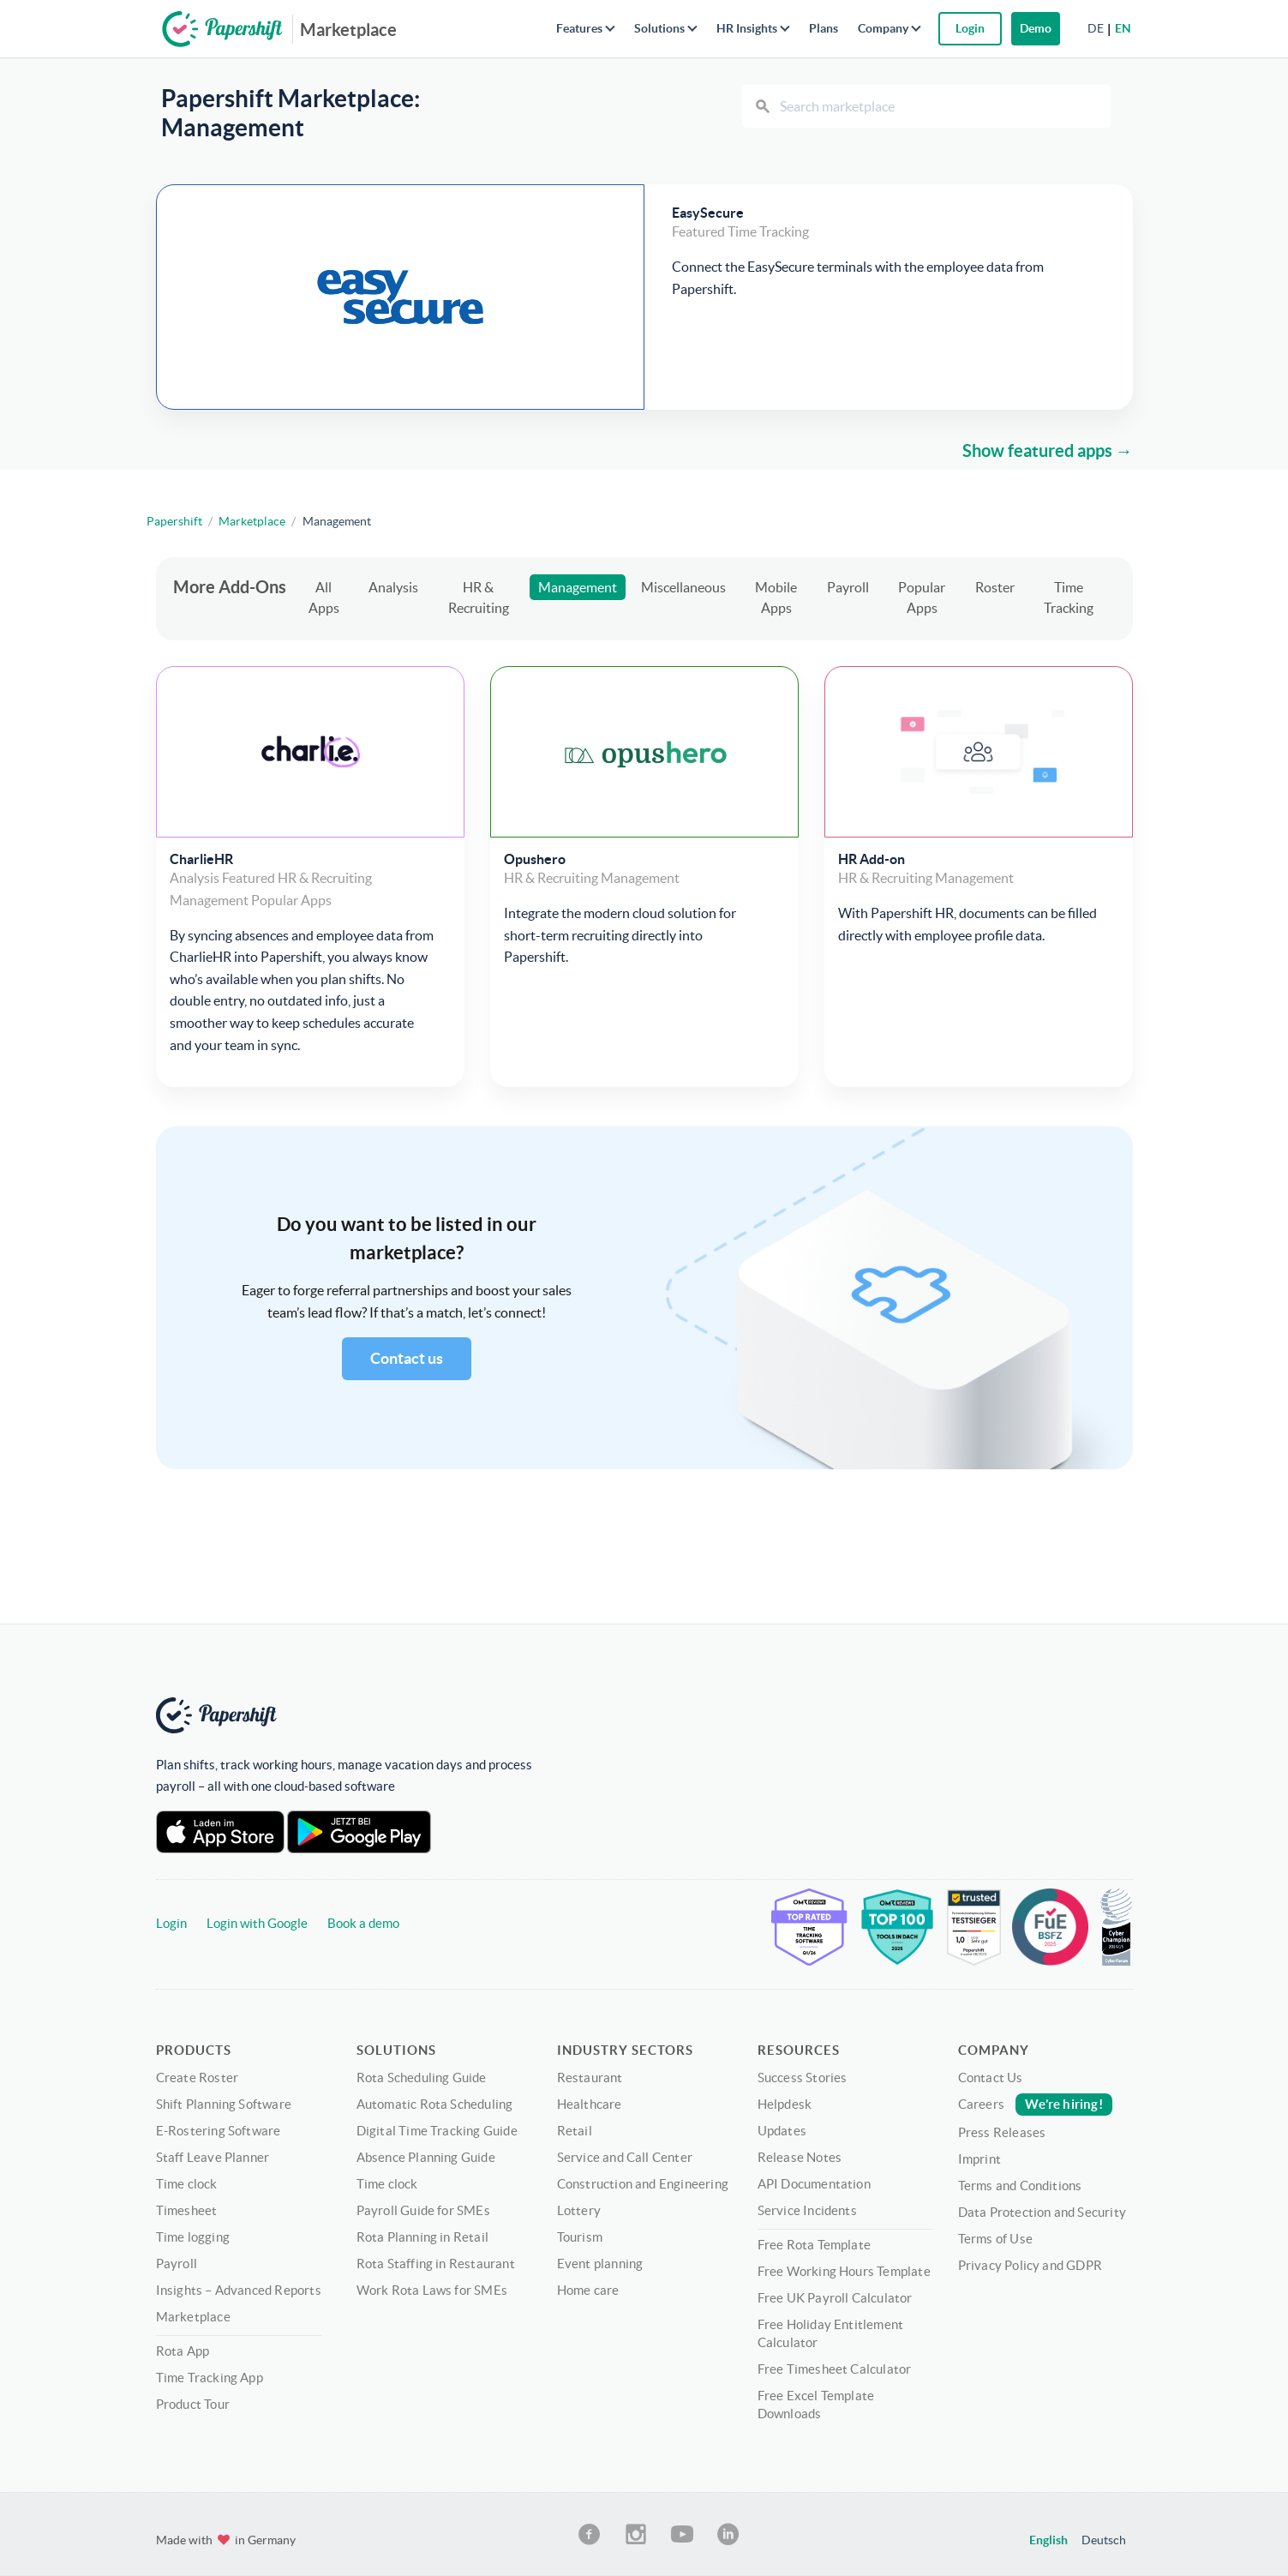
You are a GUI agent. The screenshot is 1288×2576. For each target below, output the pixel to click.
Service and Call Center (625, 2157)
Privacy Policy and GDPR (1030, 2265)
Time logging (193, 2237)
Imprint (979, 2159)
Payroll (848, 587)
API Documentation (814, 2184)
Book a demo (363, 1923)
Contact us (406, 1358)
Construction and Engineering (643, 2184)
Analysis (393, 587)
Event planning (600, 2263)
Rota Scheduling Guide (421, 2077)
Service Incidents (807, 2210)
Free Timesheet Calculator (835, 2369)
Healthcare (589, 2104)
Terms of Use (995, 2238)
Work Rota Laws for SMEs (432, 2290)
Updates (782, 2130)
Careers (1035, 2104)
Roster (995, 587)
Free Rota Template (815, 2244)
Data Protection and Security (1042, 2212)
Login (171, 1923)
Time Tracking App (209, 2377)
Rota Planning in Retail (422, 2237)
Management (577, 587)
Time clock (187, 2184)
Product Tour (193, 2404)
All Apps (324, 597)
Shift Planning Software (224, 2104)
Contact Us (990, 2077)
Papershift (174, 521)
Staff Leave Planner (213, 2157)
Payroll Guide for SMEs (423, 2210)
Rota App (183, 2351)
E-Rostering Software (218, 2130)
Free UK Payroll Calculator (835, 2298)
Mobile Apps (776, 597)
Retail (574, 2130)
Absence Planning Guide (425, 2157)
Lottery (579, 2210)
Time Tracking (1068, 597)
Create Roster (197, 2077)
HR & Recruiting (478, 597)
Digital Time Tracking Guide (437, 2130)
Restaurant (590, 2077)
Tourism (579, 2237)
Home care (588, 2290)
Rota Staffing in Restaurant (435, 2263)
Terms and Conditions (1020, 2185)
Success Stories (803, 2077)
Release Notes (800, 2157)
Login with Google (257, 1923)
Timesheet (187, 2210)
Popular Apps (921, 597)
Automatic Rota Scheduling (434, 2104)
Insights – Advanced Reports (238, 2290)
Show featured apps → (1047, 450)
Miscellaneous (683, 587)
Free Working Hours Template (844, 2271)
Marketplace (348, 29)
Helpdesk (785, 2104)
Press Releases (1002, 2132)
